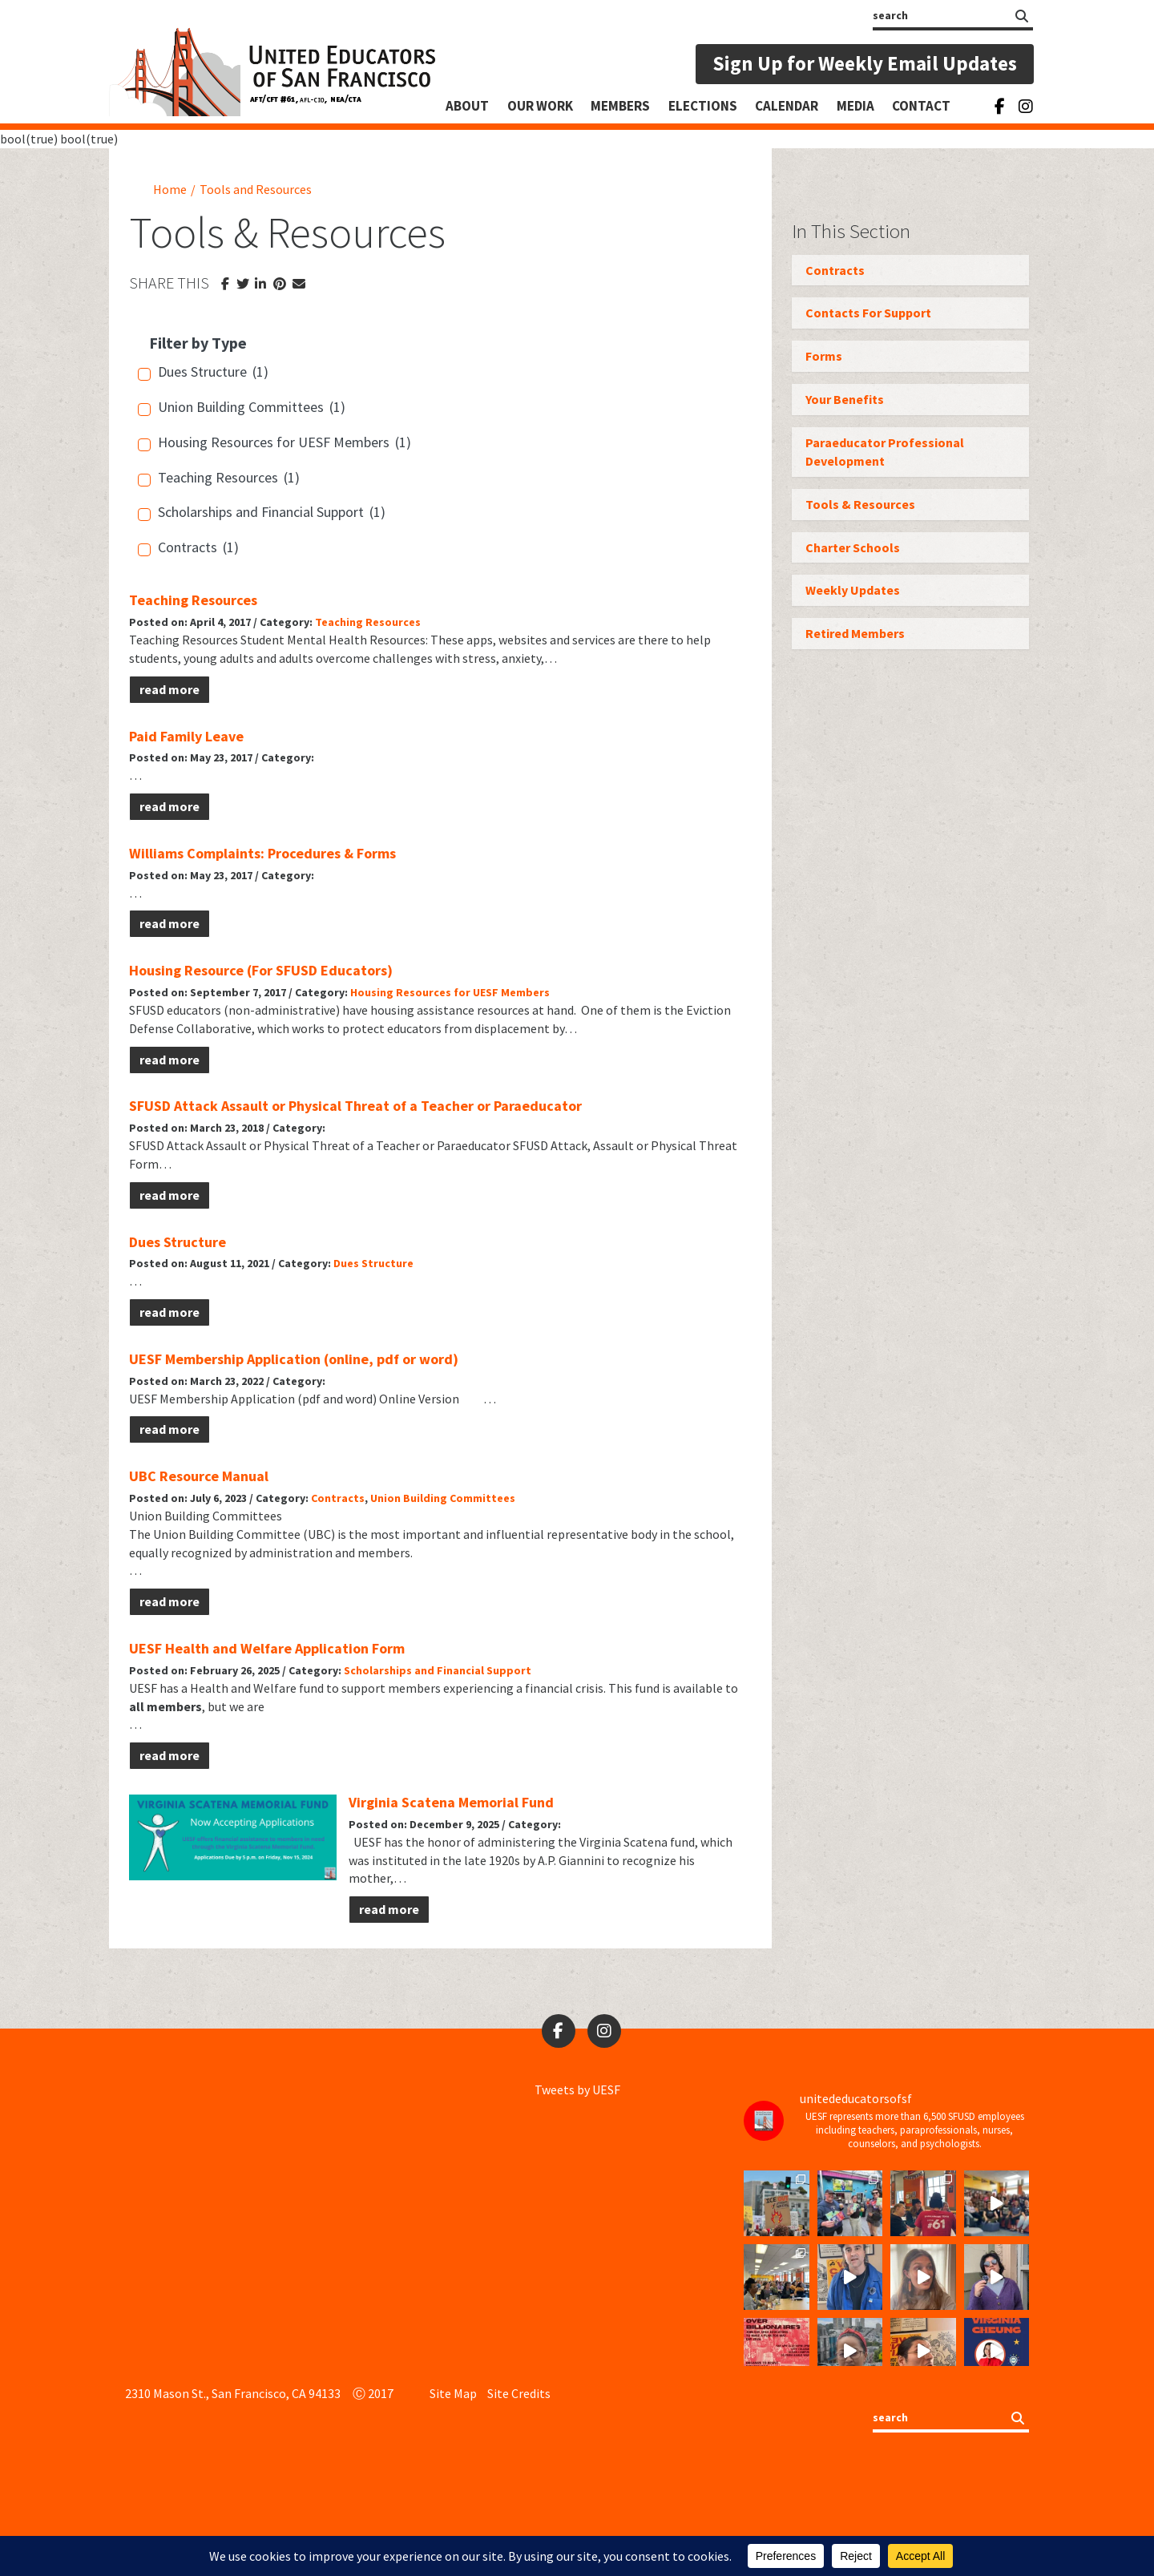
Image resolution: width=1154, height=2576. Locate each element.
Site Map (453, 2393)
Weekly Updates (852, 590)
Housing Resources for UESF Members (450, 992)
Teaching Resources (193, 600)
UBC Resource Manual (198, 1476)
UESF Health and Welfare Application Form (267, 1648)
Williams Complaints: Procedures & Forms (262, 853)
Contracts (338, 1498)
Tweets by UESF (577, 2089)
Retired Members (855, 633)
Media (855, 106)
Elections (702, 106)
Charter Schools (852, 547)
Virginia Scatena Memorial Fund (451, 1802)
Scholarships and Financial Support (437, 1670)
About (467, 106)
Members (620, 106)
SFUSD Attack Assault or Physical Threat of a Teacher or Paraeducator (355, 1105)
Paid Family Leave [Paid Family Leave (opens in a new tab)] (186, 736)
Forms (823, 356)
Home (170, 189)
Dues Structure (177, 1242)
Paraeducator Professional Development (884, 451)
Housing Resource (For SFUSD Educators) (261, 970)
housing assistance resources (450, 1010)
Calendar (786, 106)
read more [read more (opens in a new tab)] (169, 806)
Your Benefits (844, 399)
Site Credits (519, 2393)
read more (169, 689)
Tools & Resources (860, 504)
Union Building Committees (442, 1498)
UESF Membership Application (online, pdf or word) (293, 1359)
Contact (921, 106)
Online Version (419, 1399)
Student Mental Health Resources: (335, 640)
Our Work (540, 106)
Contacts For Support (868, 313)
